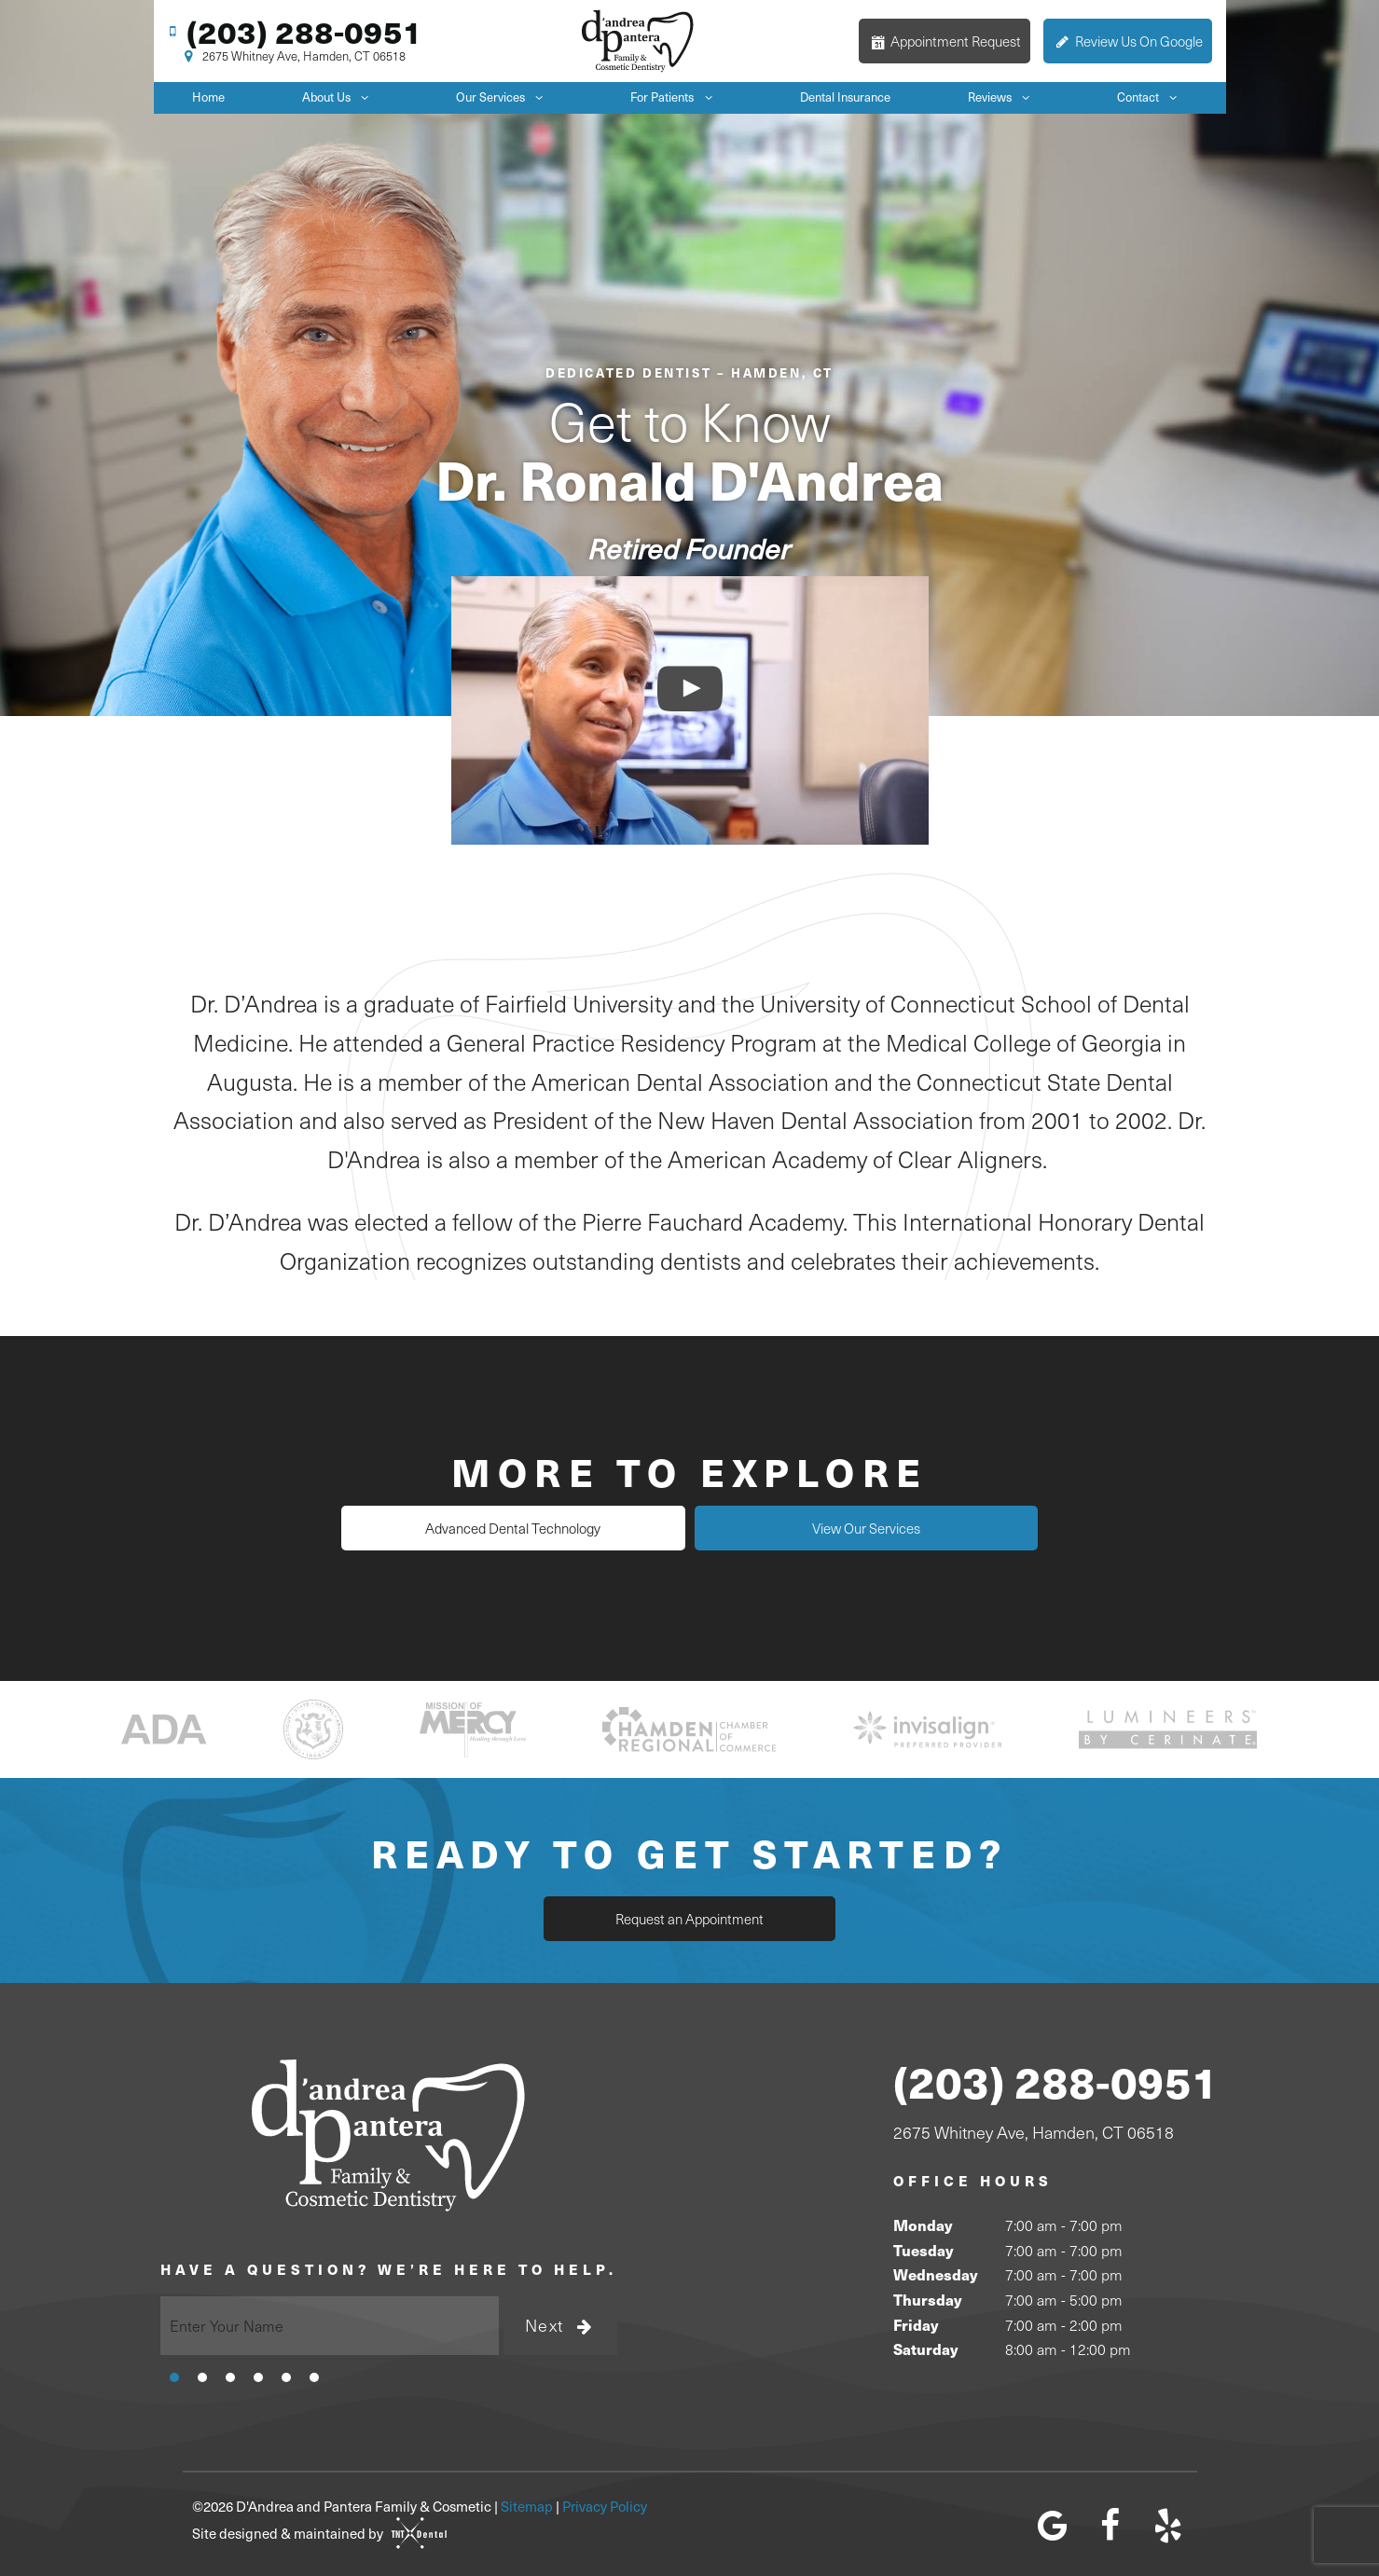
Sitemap (527, 2506)
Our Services (504, 97)
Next (560, 2325)
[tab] (174, 2375)
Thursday (927, 2299)
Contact (1152, 97)
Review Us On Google (1128, 41)
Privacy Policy (604, 2506)
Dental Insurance (845, 97)
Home (208, 97)
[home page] (638, 41)
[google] (1052, 2525)
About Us (340, 97)
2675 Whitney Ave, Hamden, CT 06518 (292, 57)
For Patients (676, 97)
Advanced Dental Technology (522, 1528)
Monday (922, 2225)
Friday (915, 2324)
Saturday (925, 2349)
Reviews (1004, 97)
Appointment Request (944, 41)
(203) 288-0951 (292, 31)
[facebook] (1110, 2525)
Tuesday (923, 2249)
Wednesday (935, 2274)
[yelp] (1168, 2525)
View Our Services (858, 1528)
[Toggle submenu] (365, 97)
